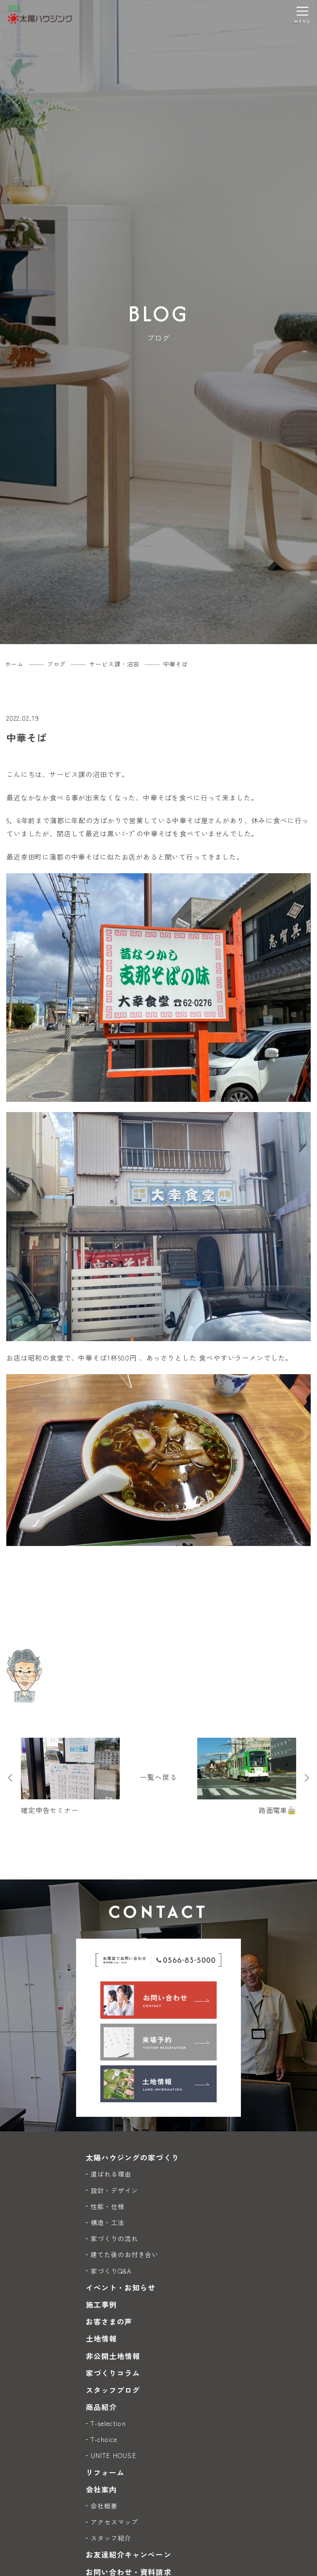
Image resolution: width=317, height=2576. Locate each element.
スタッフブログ (113, 2390)
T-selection (108, 2423)
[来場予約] (158, 2042)
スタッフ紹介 (111, 2538)
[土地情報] (158, 2083)
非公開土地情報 (113, 2356)
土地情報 (101, 2338)
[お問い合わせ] (158, 1999)
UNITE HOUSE (114, 2455)
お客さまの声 (109, 2321)
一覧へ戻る (158, 1777)
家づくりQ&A (111, 2271)
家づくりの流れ (114, 2238)
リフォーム (105, 2472)
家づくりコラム (113, 2373)
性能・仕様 (108, 2206)
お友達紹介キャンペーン (129, 2554)
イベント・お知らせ (121, 2287)
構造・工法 (108, 2222)
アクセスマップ (114, 2521)
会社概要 (104, 2505)
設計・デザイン (114, 2190)
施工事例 (101, 2304)
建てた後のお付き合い (125, 2254)
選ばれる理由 (111, 2173)
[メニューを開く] (302, 14)
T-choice (104, 2439)
